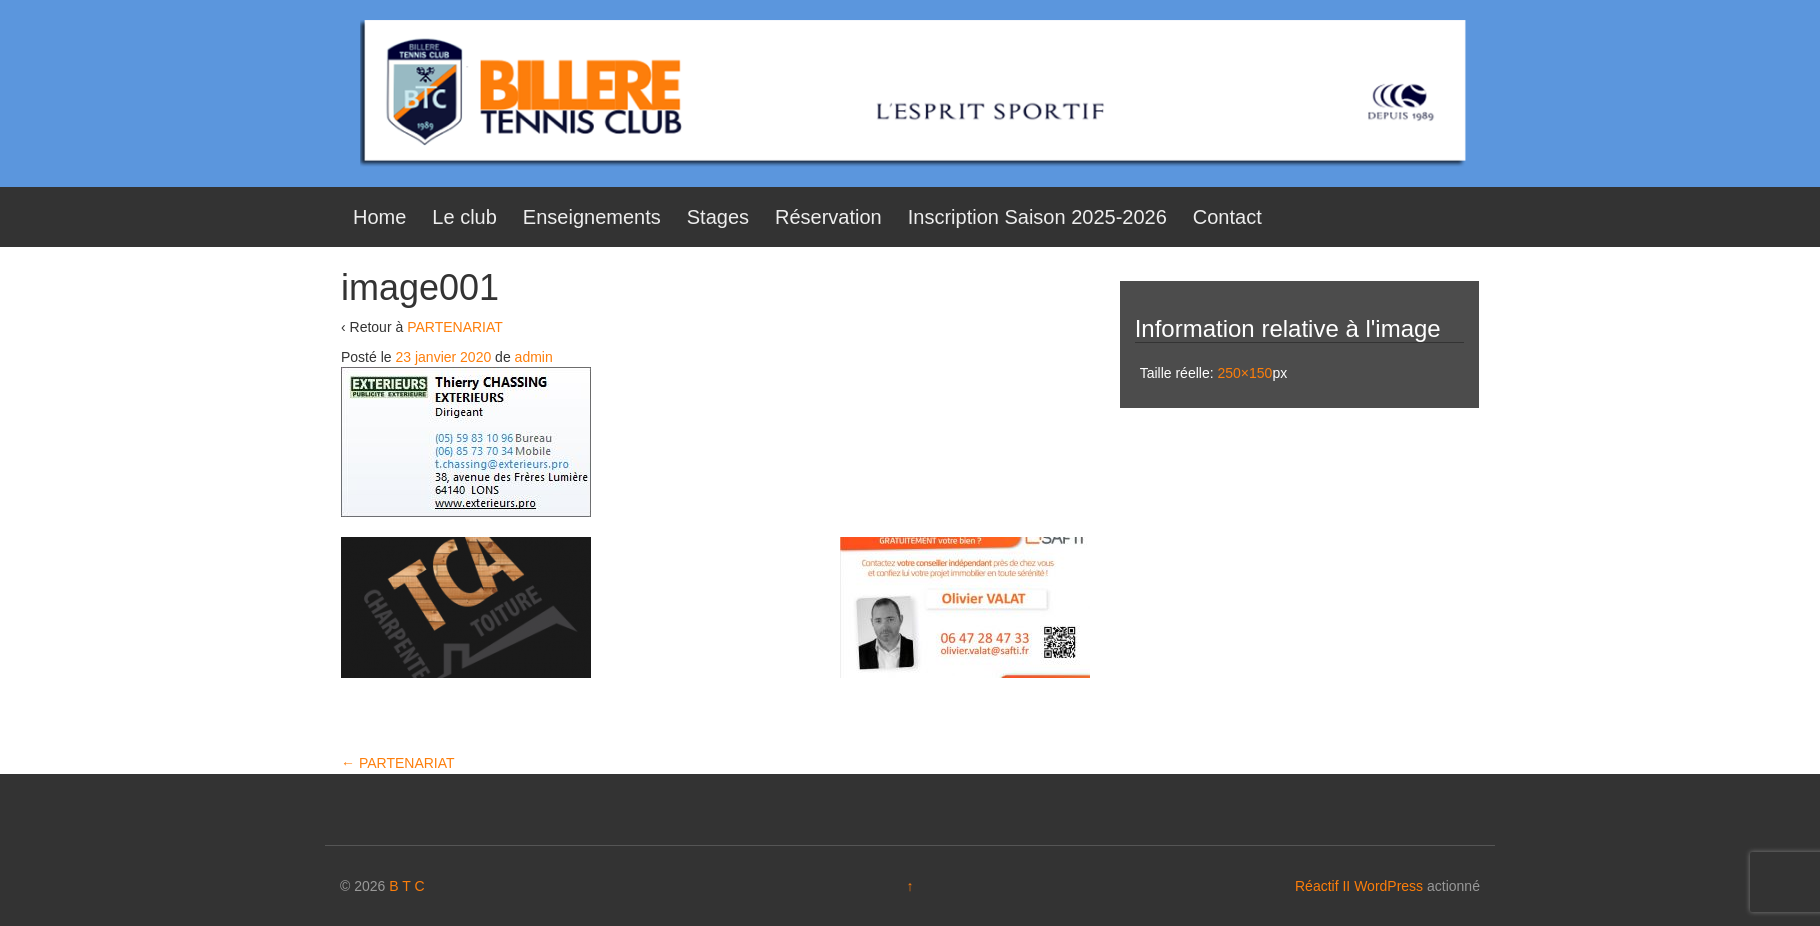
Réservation (828, 217)
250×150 (1244, 373)
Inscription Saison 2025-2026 (1037, 217)
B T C (406, 886)
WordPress (1388, 886)
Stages (718, 217)
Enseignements (592, 217)
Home (379, 217)
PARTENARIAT (455, 327)
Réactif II (1322, 886)
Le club (464, 217)
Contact (1227, 217)
